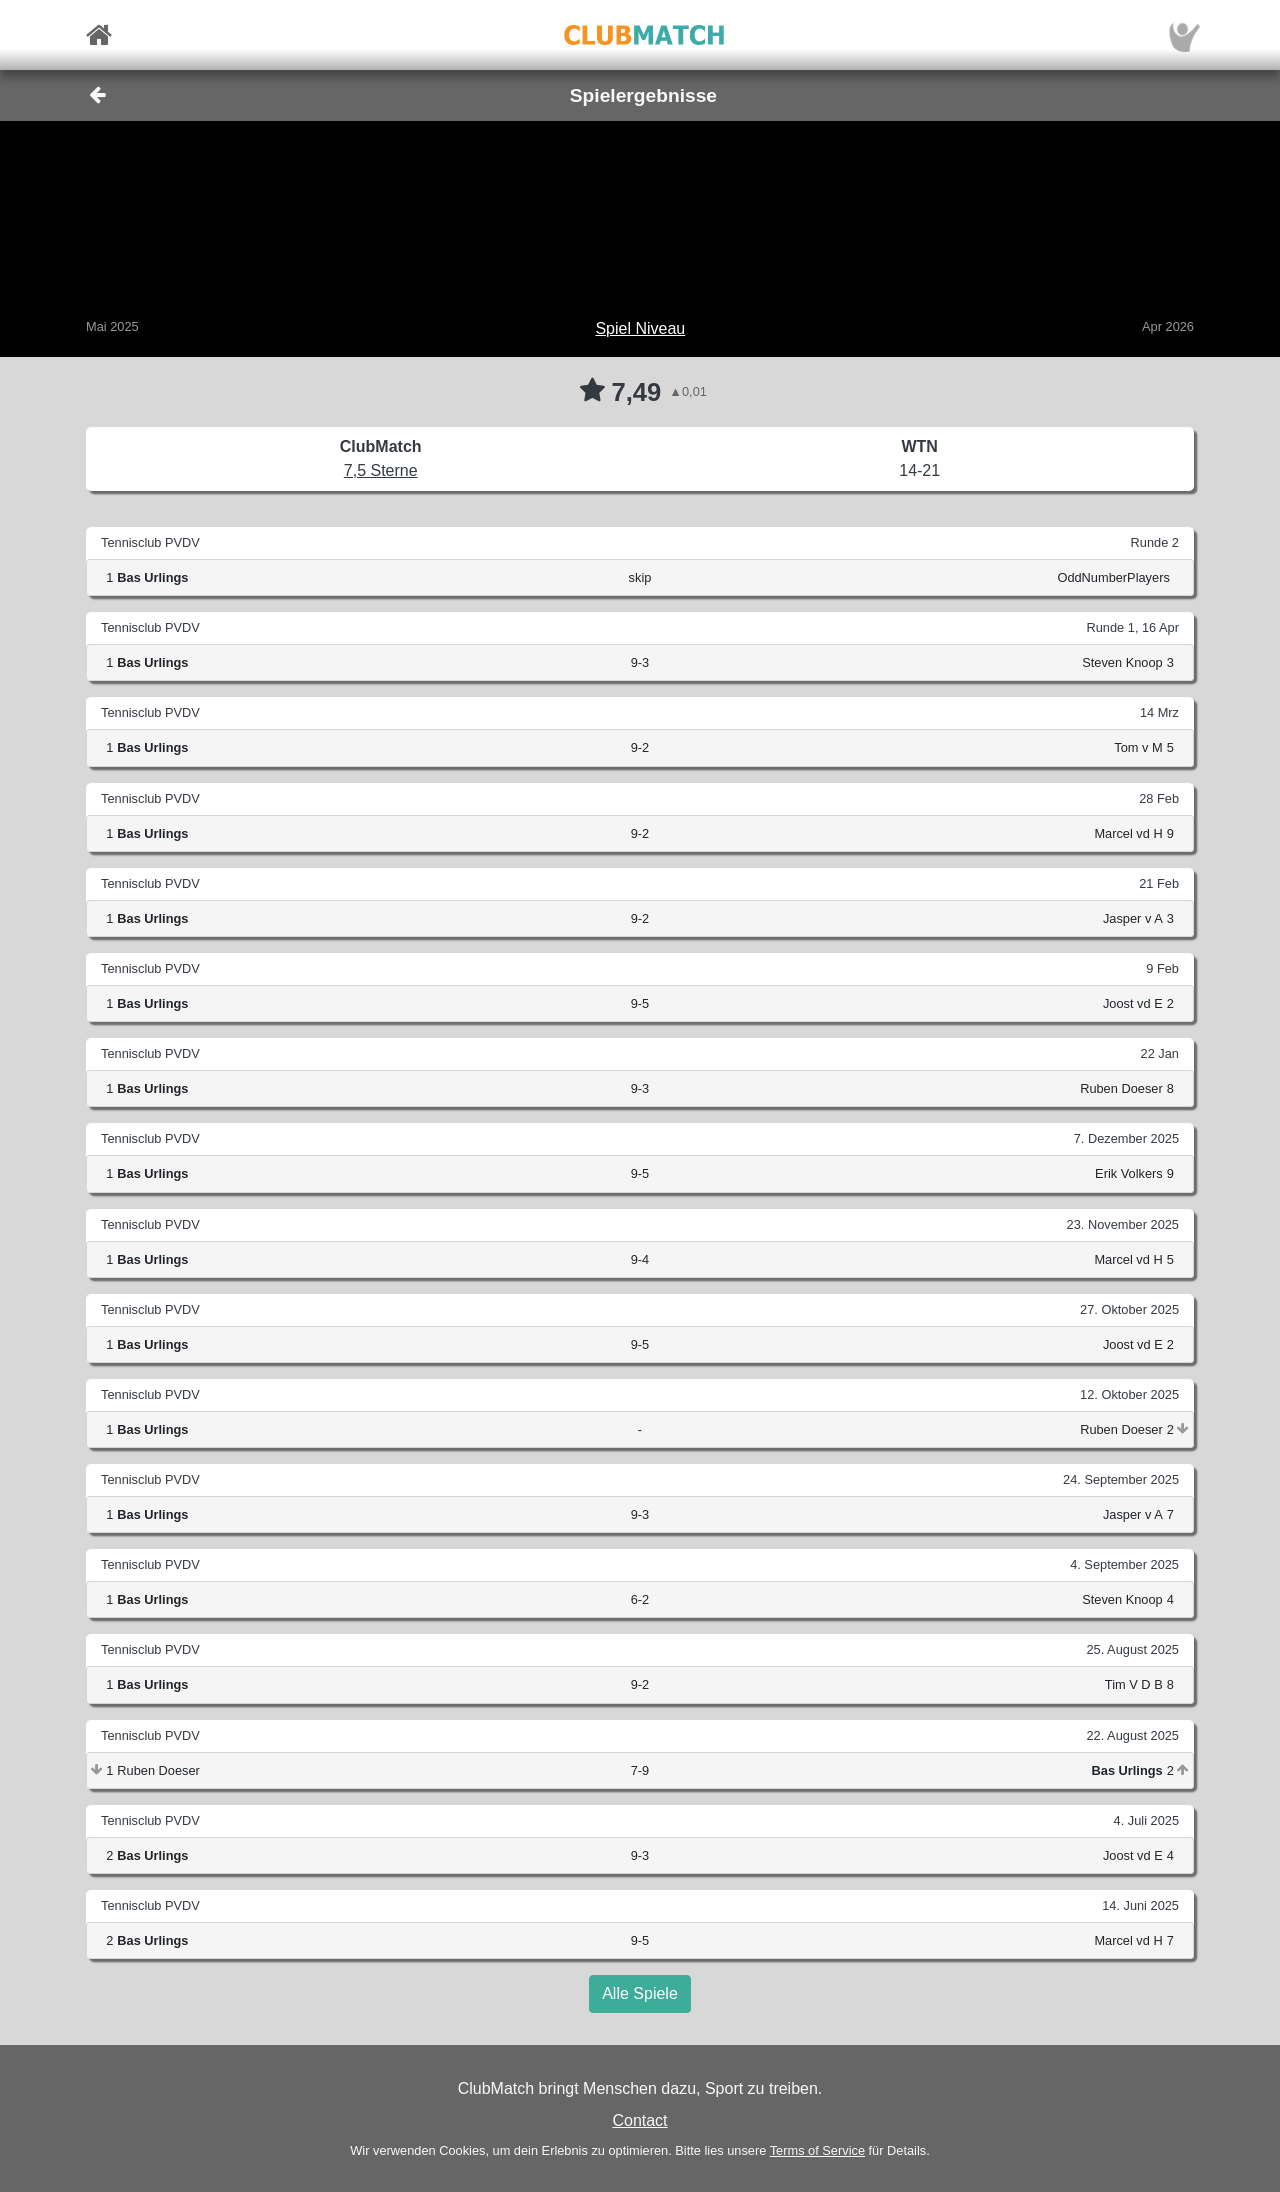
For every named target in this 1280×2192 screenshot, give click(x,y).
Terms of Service (817, 2150)
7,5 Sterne (381, 470)
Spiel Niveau (640, 328)
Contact (639, 2120)
